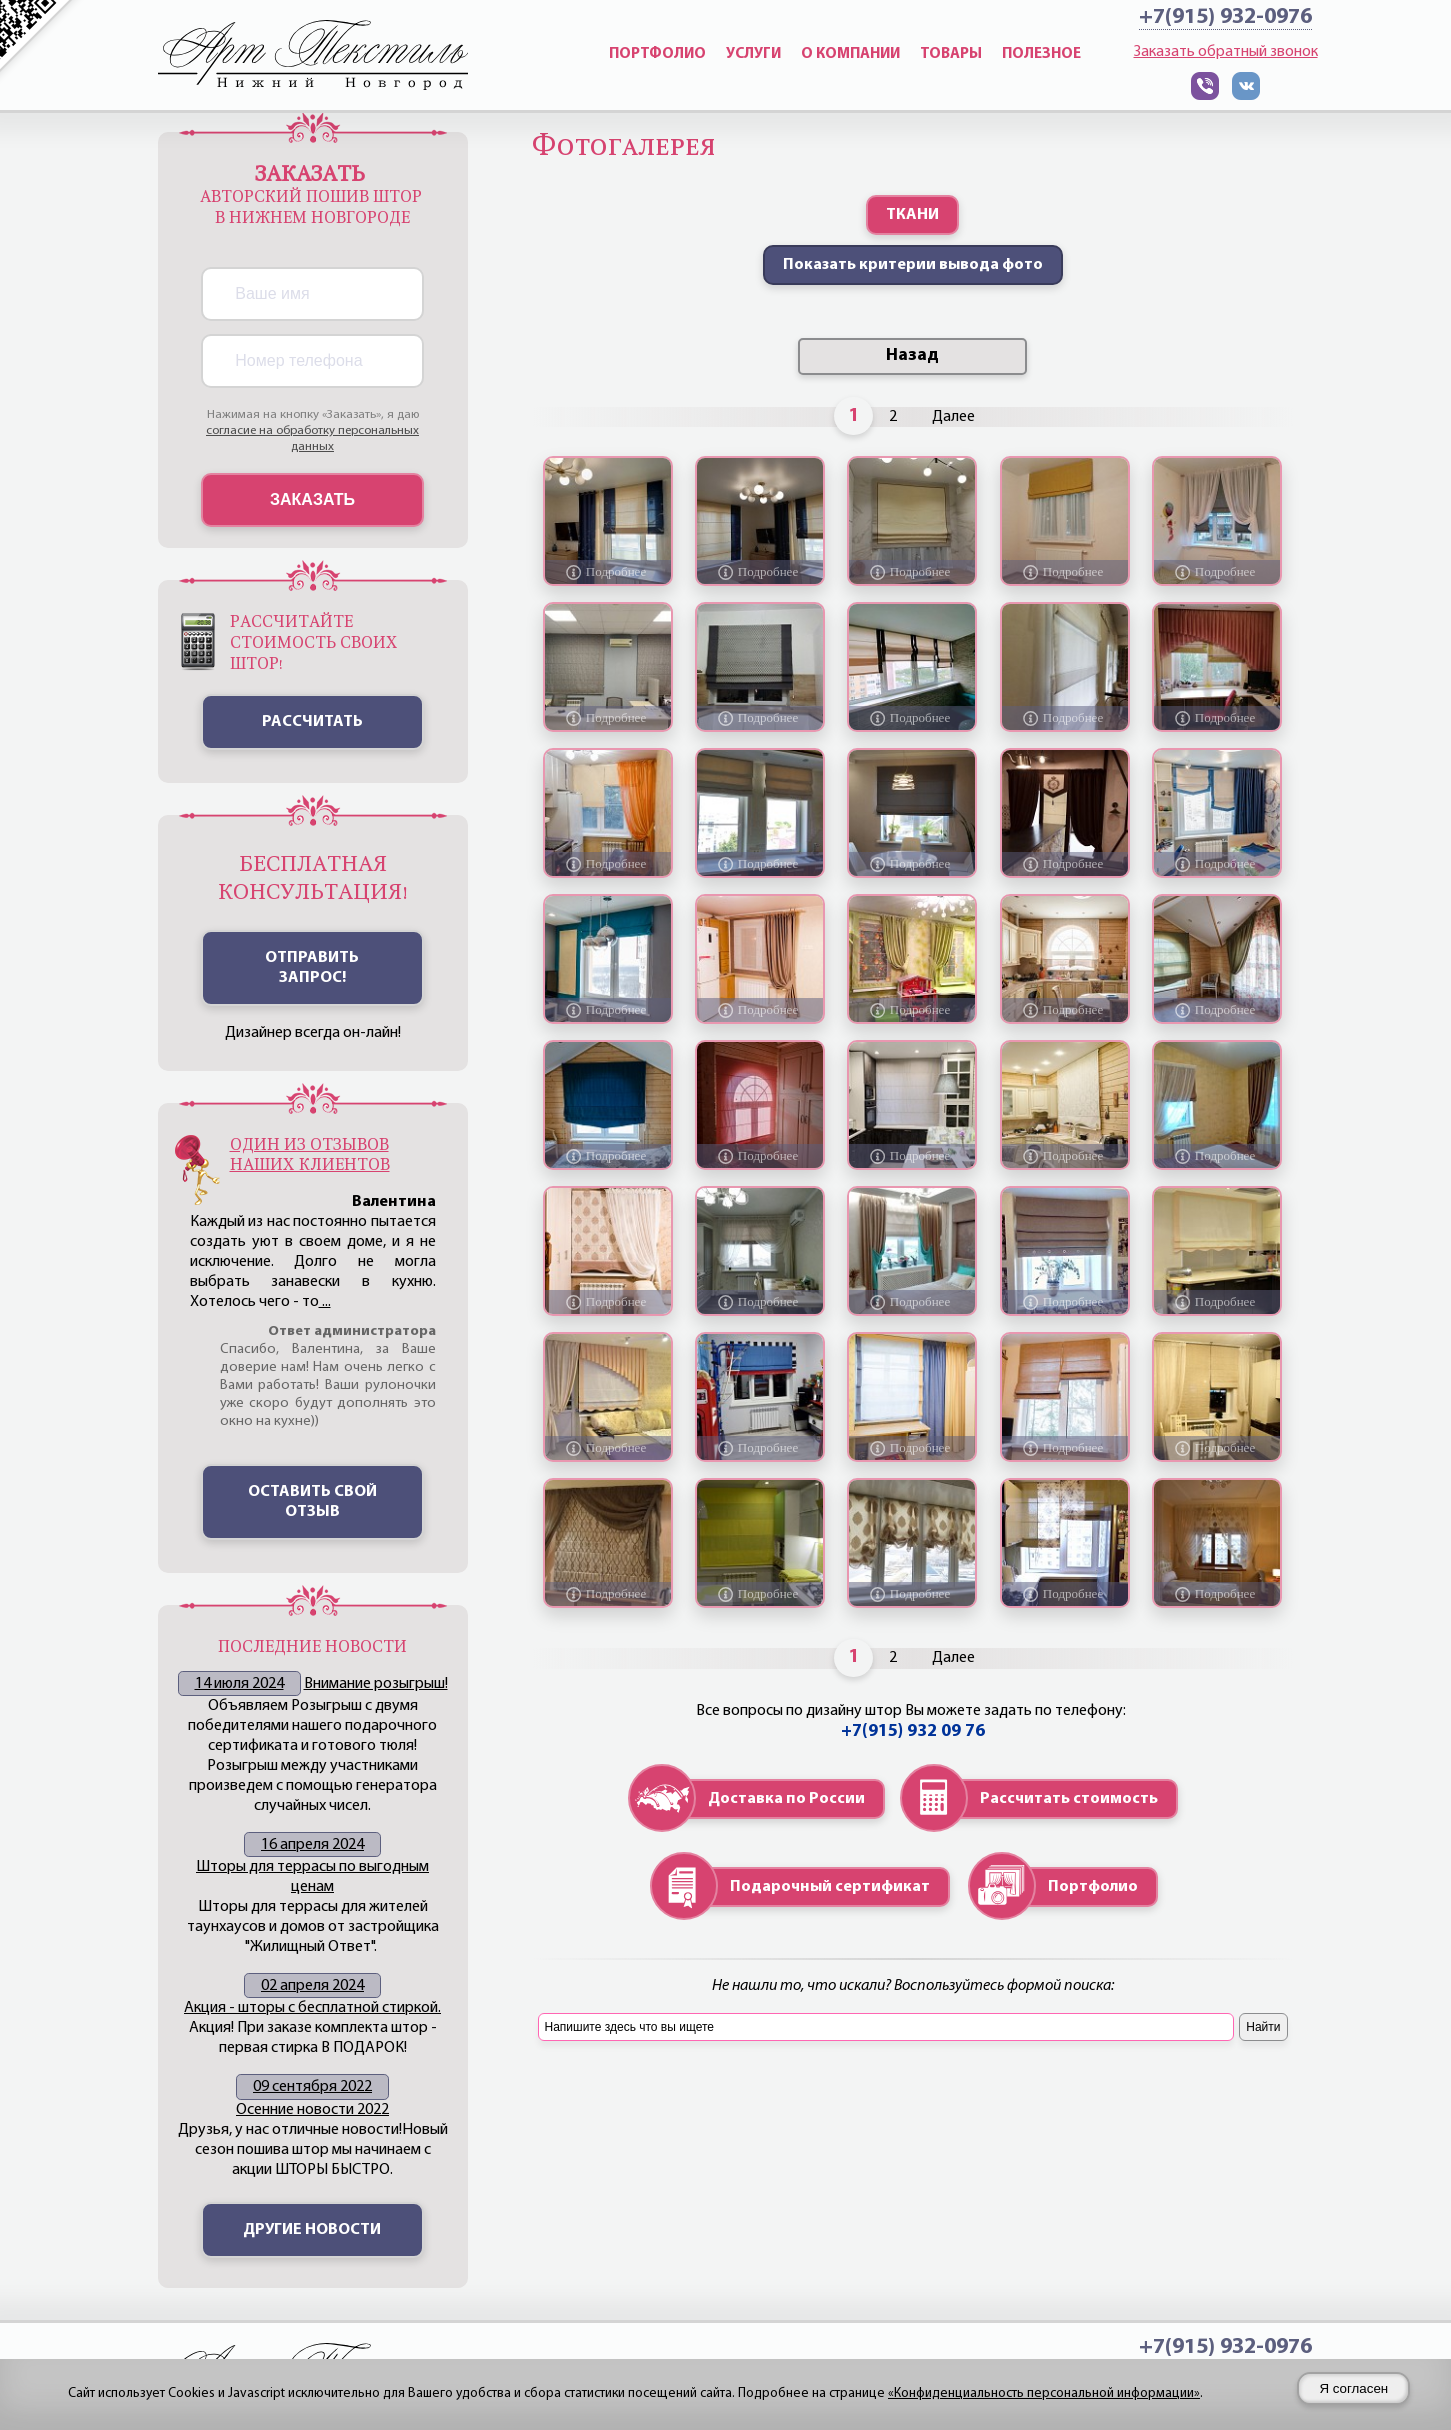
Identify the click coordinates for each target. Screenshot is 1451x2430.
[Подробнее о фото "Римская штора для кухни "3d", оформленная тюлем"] (1217, 1448)
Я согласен (1353, 2388)
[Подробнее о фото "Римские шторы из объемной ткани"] (1065, 1448)
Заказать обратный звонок (1226, 52)
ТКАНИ (912, 215)
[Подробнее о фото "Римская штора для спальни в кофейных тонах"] (1217, 1156)
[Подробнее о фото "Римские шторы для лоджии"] (912, 718)
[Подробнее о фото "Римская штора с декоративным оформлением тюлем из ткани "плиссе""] (608, 1594)
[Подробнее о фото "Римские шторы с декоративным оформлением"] (608, 1448)
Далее (953, 417)
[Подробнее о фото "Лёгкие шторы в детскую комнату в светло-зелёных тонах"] (912, 1010)
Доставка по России (786, 1799)
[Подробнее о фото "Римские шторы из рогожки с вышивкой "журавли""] (760, 572)
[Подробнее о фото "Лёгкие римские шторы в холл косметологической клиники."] (1065, 718)
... (325, 1302)
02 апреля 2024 (312, 1986)
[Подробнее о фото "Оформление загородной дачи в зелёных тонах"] (1217, 1010)
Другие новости (312, 2230)
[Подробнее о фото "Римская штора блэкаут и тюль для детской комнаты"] (1065, 572)
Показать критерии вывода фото (913, 265)
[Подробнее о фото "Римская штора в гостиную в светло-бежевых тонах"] (608, 1302)
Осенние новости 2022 (312, 2110)
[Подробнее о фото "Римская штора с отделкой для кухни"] (912, 572)
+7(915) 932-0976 (1225, 17)
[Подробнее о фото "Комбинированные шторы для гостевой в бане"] (1065, 864)
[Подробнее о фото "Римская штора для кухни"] (912, 864)
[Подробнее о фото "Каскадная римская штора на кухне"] (760, 864)
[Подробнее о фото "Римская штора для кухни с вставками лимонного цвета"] (760, 1594)
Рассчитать (312, 722)
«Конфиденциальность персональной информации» (1044, 2393)
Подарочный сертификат (830, 1887)
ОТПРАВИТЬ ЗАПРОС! (312, 968)
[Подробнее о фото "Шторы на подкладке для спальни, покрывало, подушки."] (912, 1302)
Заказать (312, 499)
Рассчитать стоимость (1069, 1799)
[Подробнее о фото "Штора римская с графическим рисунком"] (760, 718)
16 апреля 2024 (312, 1845)
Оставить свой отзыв (312, 1502)
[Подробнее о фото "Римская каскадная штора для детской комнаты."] (1065, 1302)
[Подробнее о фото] (608, 1156)
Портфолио (1093, 1887)
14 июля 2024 (239, 1684)
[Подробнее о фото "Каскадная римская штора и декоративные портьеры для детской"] (912, 1448)
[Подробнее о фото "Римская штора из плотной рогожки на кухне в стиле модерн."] (912, 1156)
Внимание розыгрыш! (376, 1684)
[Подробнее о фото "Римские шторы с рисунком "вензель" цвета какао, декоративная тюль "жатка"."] (760, 1302)
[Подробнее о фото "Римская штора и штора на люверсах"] (608, 572)
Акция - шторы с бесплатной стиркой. (312, 2008)
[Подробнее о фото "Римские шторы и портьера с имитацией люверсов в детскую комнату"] (1217, 864)
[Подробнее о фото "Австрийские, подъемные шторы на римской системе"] (912, 1594)
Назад (912, 355)
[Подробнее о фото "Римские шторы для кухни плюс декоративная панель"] (608, 1010)
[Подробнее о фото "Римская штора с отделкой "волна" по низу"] (1217, 1302)
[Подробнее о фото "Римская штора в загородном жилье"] (1065, 1156)
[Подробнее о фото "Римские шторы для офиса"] (608, 718)
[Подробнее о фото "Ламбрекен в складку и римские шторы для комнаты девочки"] (1217, 718)
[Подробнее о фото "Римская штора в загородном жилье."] (1065, 1010)
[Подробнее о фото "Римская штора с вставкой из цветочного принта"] (1065, 1594)
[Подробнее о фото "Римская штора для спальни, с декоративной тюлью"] (1217, 1594)
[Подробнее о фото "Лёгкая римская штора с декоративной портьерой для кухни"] (760, 1010)
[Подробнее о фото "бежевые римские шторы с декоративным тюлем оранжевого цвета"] (608, 864)
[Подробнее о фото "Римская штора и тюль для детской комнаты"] (1217, 572)
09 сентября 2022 (312, 2087)
